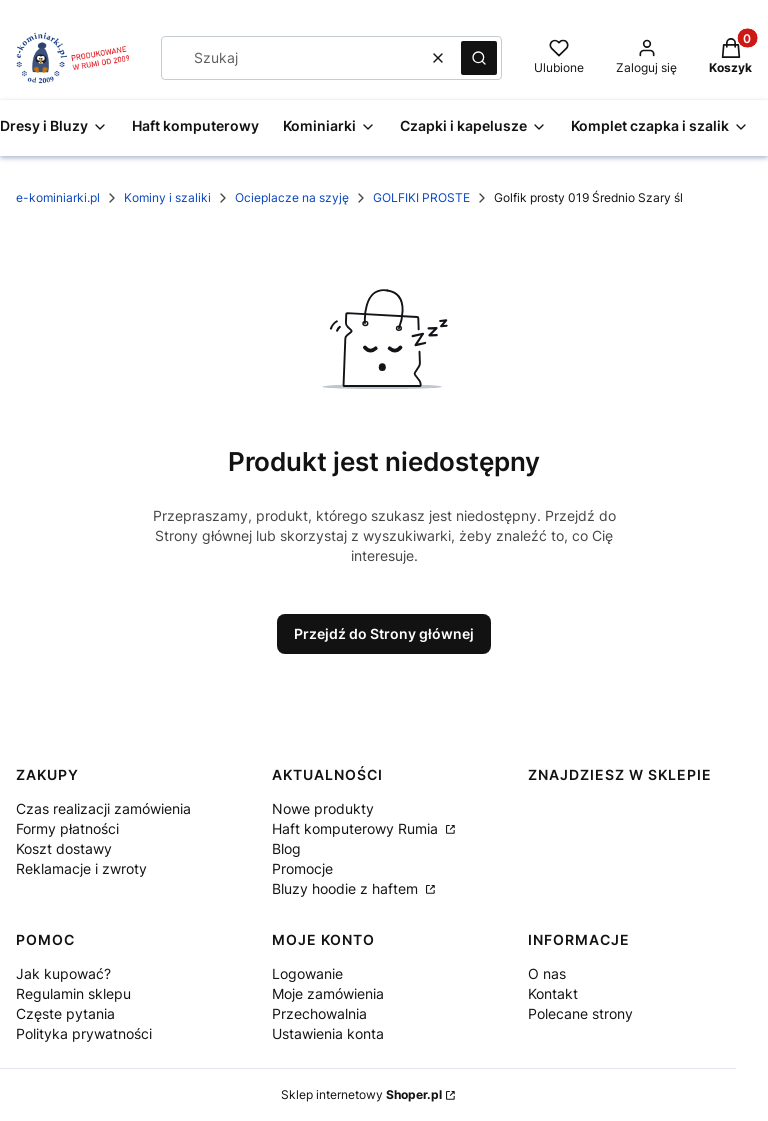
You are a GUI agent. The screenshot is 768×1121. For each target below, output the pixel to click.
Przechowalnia (319, 1013)
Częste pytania (65, 1013)
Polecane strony (580, 1013)
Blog (286, 848)
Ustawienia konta (328, 1033)
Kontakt (553, 993)
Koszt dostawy (64, 848)
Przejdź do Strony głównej (384, 633)
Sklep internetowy (361, 1094)
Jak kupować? (63, 973)
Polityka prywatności (84, 1033)
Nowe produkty (323, 808)
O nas (547, 973)
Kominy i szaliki (167, 197)
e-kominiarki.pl (58, 197)
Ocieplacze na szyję (292, 197)
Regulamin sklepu (73, 993)
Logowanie (307, 973)
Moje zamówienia (328, 993)
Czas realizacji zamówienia (103, 808)
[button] (479, 58)
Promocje (302, 868)
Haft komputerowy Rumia (357, 828)
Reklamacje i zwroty (81, 868)
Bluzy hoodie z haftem (347, 888)
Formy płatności (67, 828)
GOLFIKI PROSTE (421, 197)
